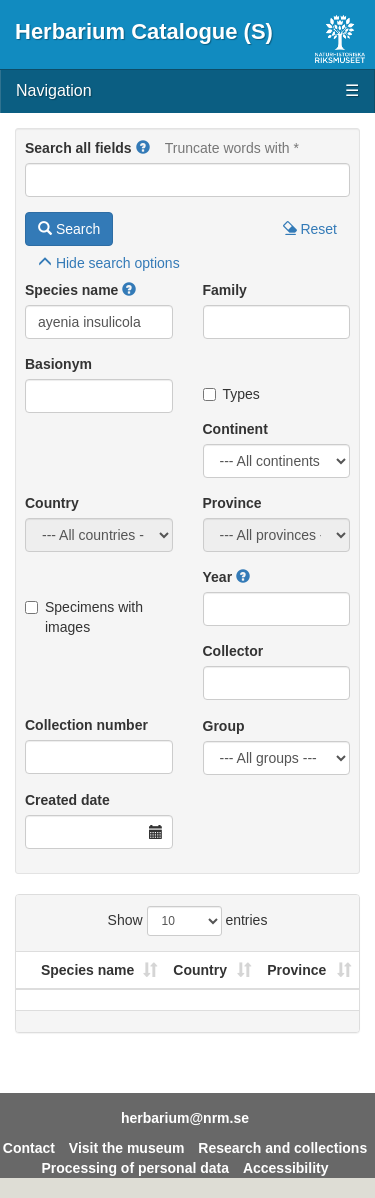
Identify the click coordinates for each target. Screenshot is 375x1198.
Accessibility (286, 1168)
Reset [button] (310, 229)
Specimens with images (84, 617)
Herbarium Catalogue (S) (144, 31)
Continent (235, 429)
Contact (29, 1148)
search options (109, 263)
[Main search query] (187, 180)
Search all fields (78, 148)
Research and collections (282, 1148)
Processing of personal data (136, 1168)
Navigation (187, 91)
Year (218, 577)
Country (52, 503)
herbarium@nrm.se (185, 1118)
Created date (67, 800)
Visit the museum (127, 1148)
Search (69, 229)
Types (231, 394)
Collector (233, 651)
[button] (143, 148)
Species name (71, 290)
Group (224, 726)
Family (225, 290)
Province (232, 503)
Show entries (188, 921)
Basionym (58, 364)
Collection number (86, 725)
